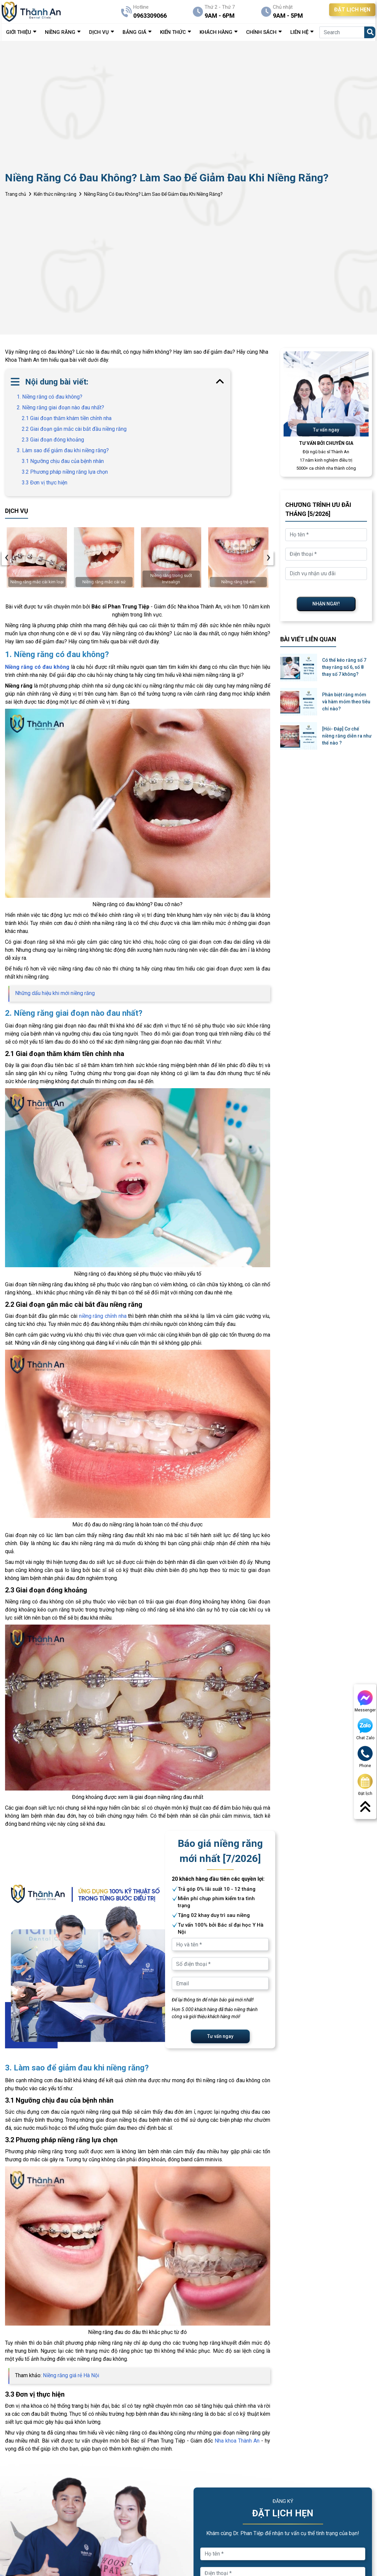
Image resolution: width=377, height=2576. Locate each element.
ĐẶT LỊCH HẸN (352, 9)
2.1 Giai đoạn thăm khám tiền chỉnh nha (66, 418)
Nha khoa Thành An (237, 2441)
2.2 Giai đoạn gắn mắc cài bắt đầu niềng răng (74, 429)
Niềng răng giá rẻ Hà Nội (71, 2375)
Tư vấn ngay (220, 2036)
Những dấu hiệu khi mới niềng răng (55, 993)
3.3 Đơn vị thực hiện (44, 482)
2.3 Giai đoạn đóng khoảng (53, 439)
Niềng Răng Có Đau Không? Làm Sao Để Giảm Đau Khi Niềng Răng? (153, 194)
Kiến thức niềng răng (55, 194)
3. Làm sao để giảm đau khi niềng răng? (63, 450)
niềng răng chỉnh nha (103, 1316)
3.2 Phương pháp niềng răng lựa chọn (65, 472)
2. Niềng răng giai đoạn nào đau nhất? (60, 407)
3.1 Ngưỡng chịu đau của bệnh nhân (63, 461)
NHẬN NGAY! (326, 603)
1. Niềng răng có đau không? (49, 397)
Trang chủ (15, 194)
